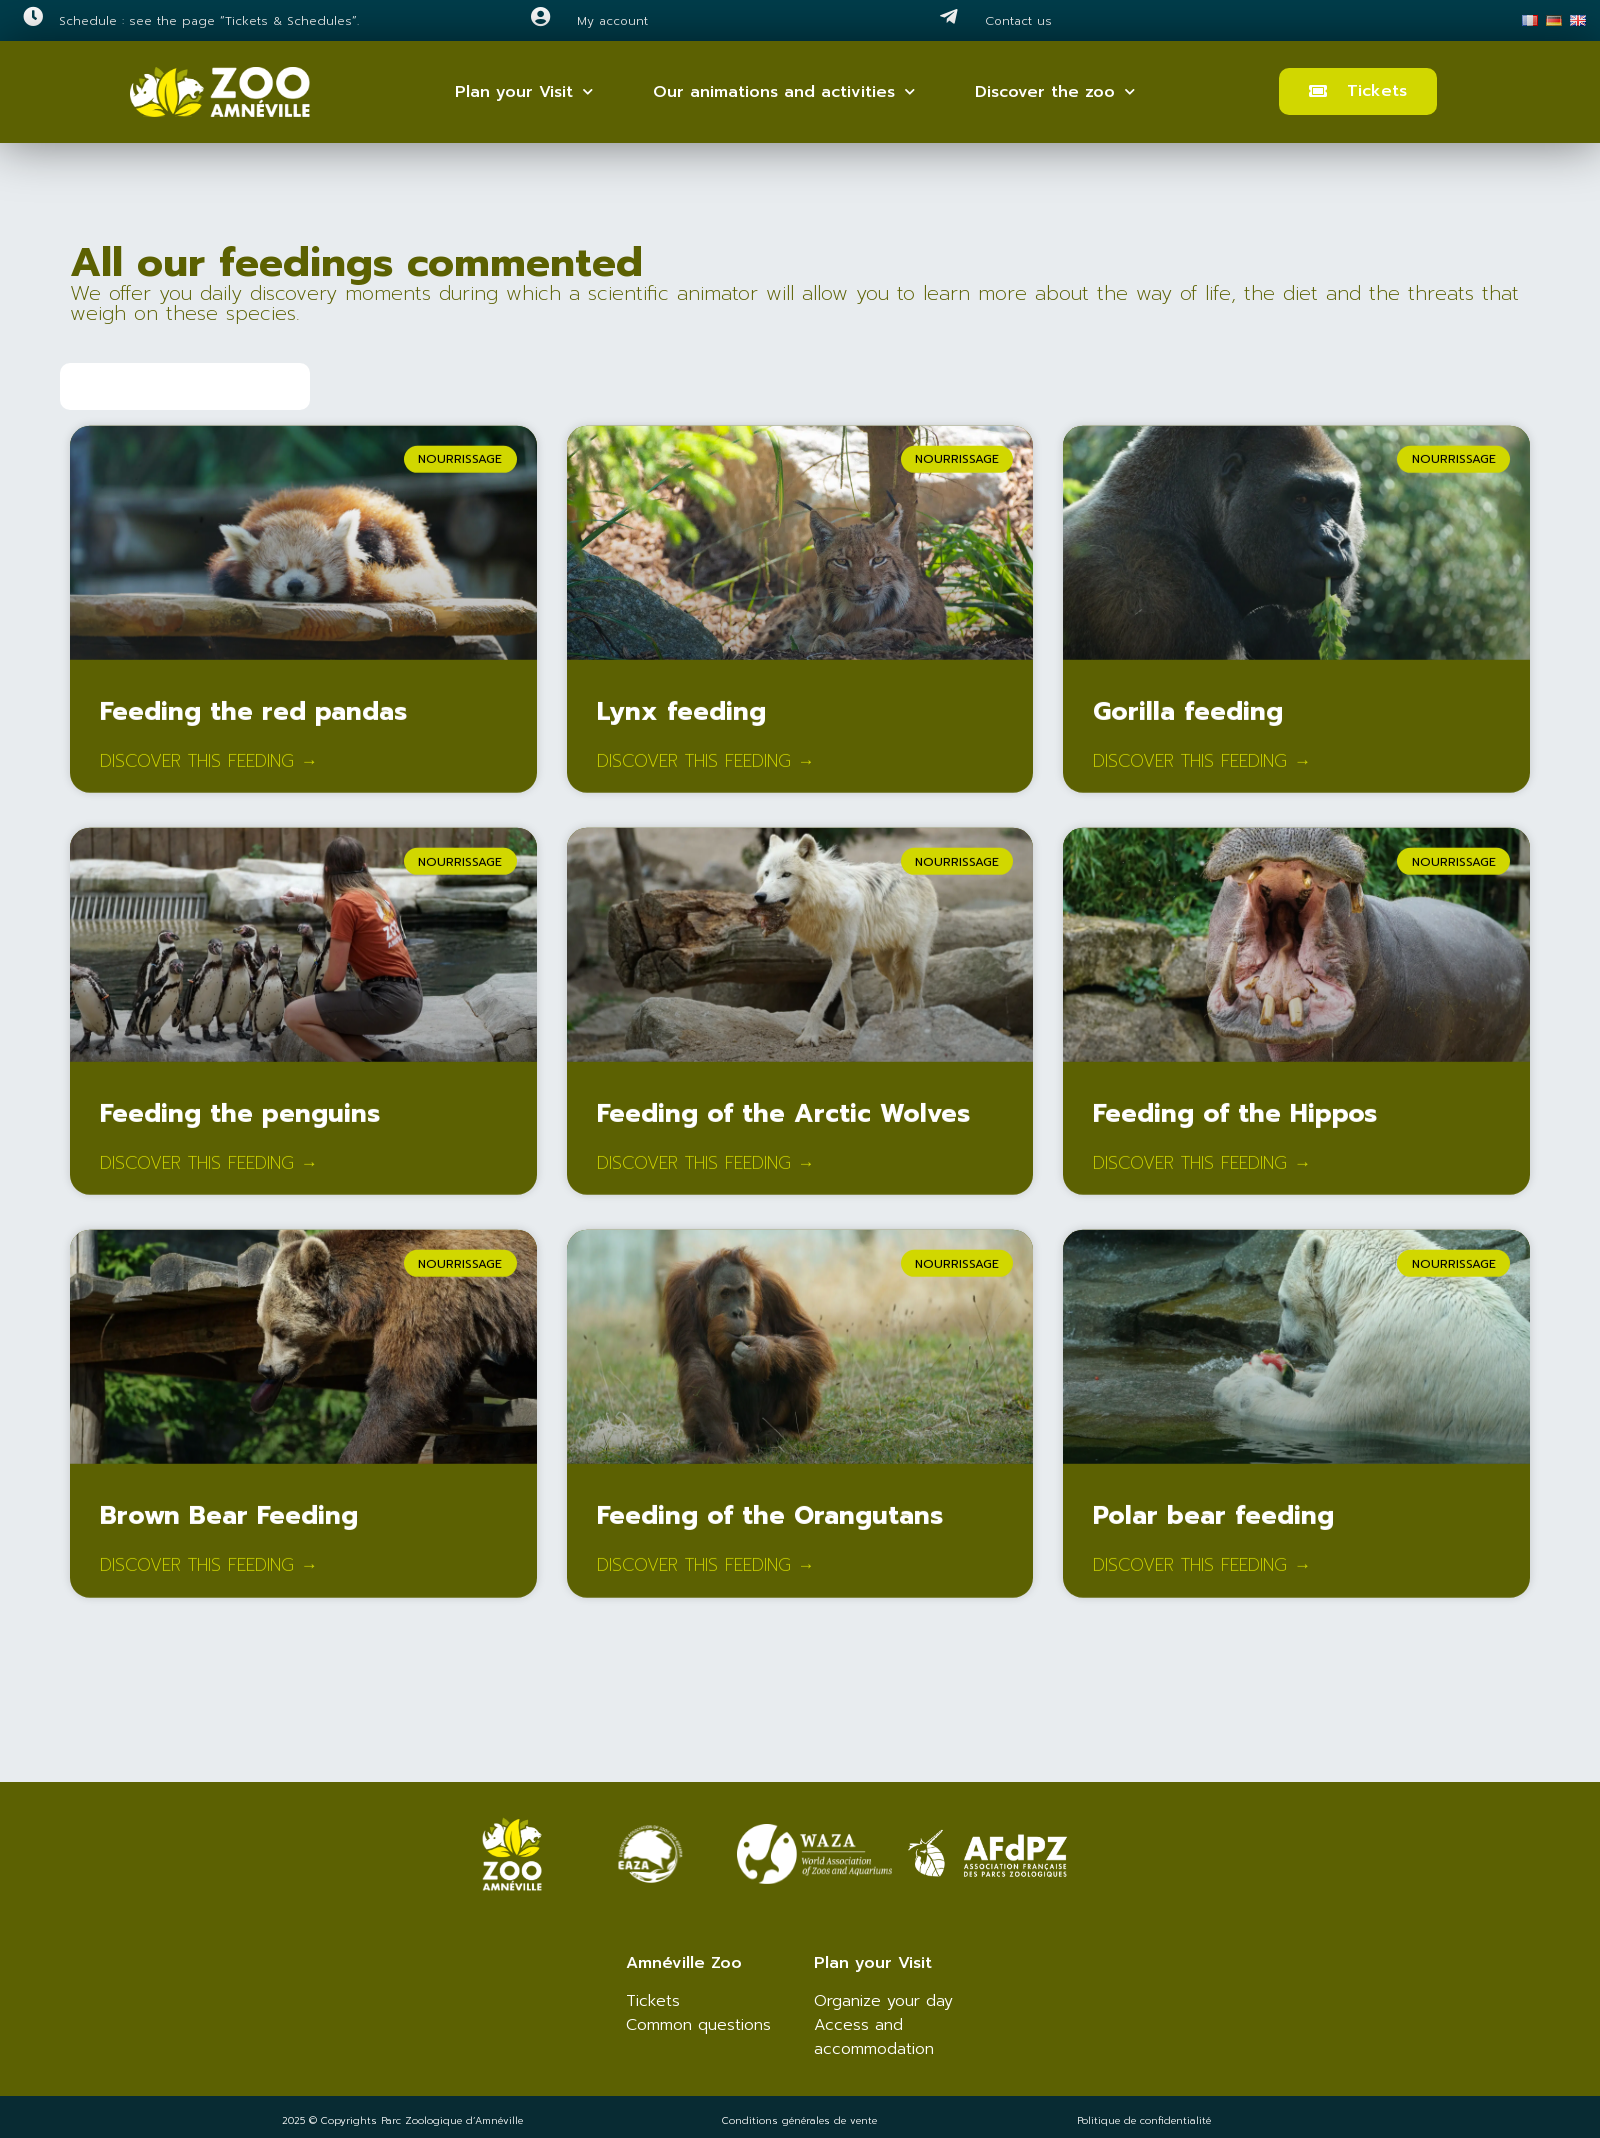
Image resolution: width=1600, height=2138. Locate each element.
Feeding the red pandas (253, 725)
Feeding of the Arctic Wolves (783, 1127)
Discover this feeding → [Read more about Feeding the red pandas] (209, 775)
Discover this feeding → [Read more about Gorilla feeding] (1202, 775)
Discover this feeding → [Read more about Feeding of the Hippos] (1202, 1177)
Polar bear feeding (1213, 1530)
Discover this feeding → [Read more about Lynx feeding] (706, 775)
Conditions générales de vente (799, 2120)
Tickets (653, 2001)
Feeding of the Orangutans (770, 1530)
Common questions (698, 2025)
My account (612, 21)
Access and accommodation (874, 2037)
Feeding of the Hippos (1235, 1127)
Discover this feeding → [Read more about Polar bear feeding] (1202, 1580)
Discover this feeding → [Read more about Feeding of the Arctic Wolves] (706, 1177)
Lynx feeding (681, 725)
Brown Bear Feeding (229, 1530)
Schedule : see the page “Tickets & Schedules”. (209, 21)
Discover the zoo (1055, 91)
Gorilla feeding (1188, 725)
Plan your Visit (524, 91)
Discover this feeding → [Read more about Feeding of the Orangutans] (706, 1580)
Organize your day (883, 2001)
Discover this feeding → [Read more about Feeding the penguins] (209, 1177)
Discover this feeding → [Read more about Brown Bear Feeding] (209, 1580)
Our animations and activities (784, 91)
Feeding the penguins (240, 1127)
